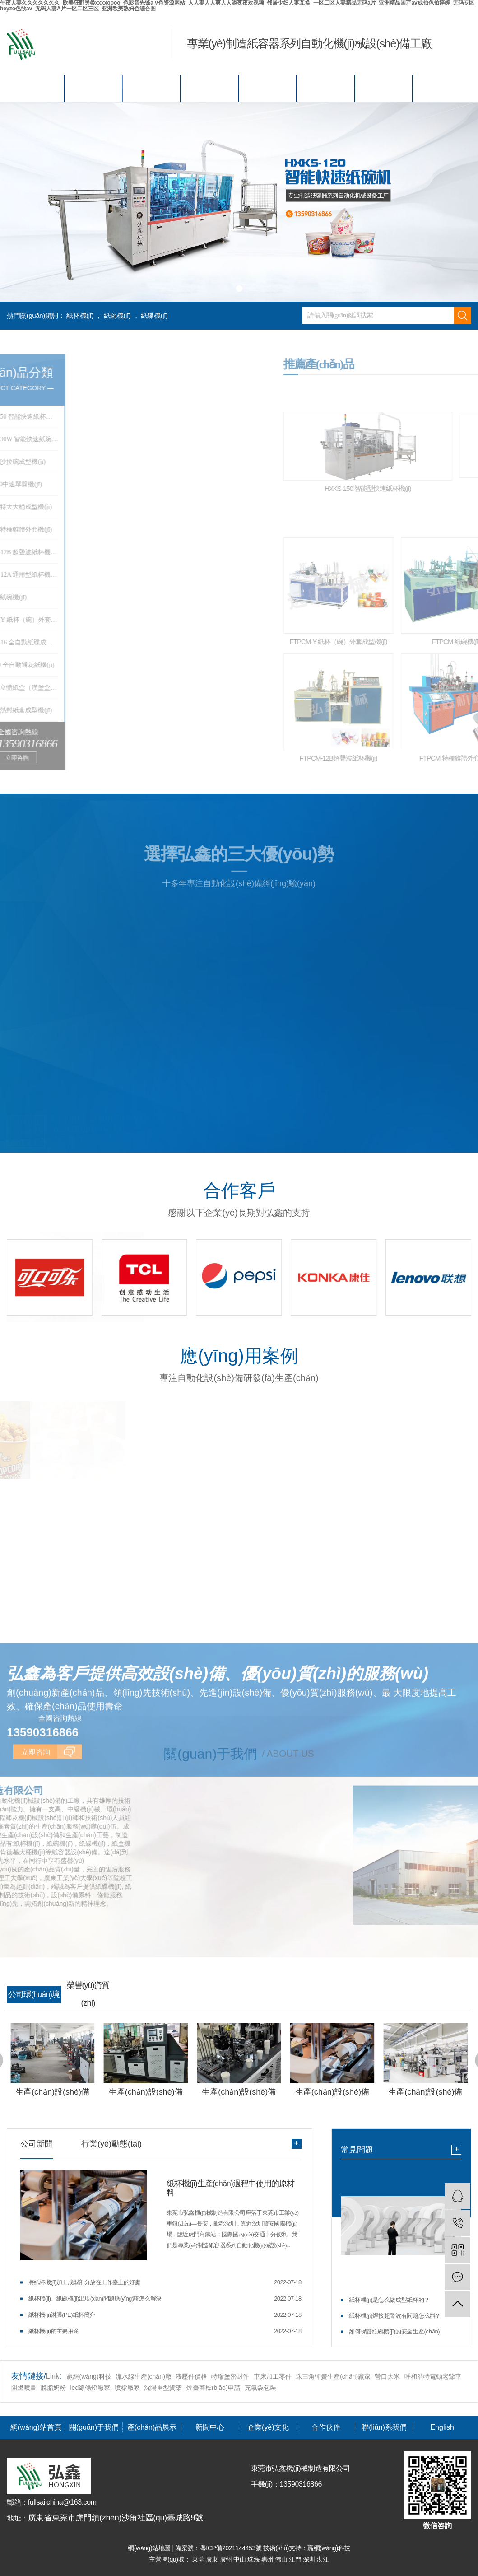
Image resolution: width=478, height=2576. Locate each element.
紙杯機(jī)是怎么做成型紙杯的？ (389, 2299)
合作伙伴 (326, 88)
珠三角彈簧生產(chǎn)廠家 (333, 2376)
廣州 (227, 2559)
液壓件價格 (191, 2376)
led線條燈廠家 (91, 2387)
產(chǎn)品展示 (152, 88)
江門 (296, 2559)
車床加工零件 (273, 2376)
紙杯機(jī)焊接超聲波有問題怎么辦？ (395, 2315)
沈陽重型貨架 (163, 2387)
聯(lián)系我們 (384, 88)
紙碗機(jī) (117, 315)
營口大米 (387, 2376)
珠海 (254, 2559)
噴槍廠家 (127, 2387)
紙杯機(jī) (79, 315)
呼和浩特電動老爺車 (432, 2376)
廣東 (213, 2559)
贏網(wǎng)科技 (89, 2376)
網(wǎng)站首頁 (35, 88)
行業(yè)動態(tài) (111, 2143)
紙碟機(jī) (154, 315)
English (442, 88)
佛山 (282, 2559)
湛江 (322, 2559)
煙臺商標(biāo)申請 (213, 2387)
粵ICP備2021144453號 (231, 2548)
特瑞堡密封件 (230, 2376)
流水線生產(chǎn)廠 (144, 2376)
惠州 (268, 2559)
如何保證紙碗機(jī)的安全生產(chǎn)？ (394, 2331)
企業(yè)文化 (268, 88)
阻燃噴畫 (24, 2387)
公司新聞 (36, 2143)
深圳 (310, 2559)
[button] (226, 288)
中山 (240, 2559)
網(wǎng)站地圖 (150, 2548)
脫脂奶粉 (53, 2387)
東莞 (199, 2559)
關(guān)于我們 (94, 88)
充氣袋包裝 (260, 2387)
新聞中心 (210, 88)
